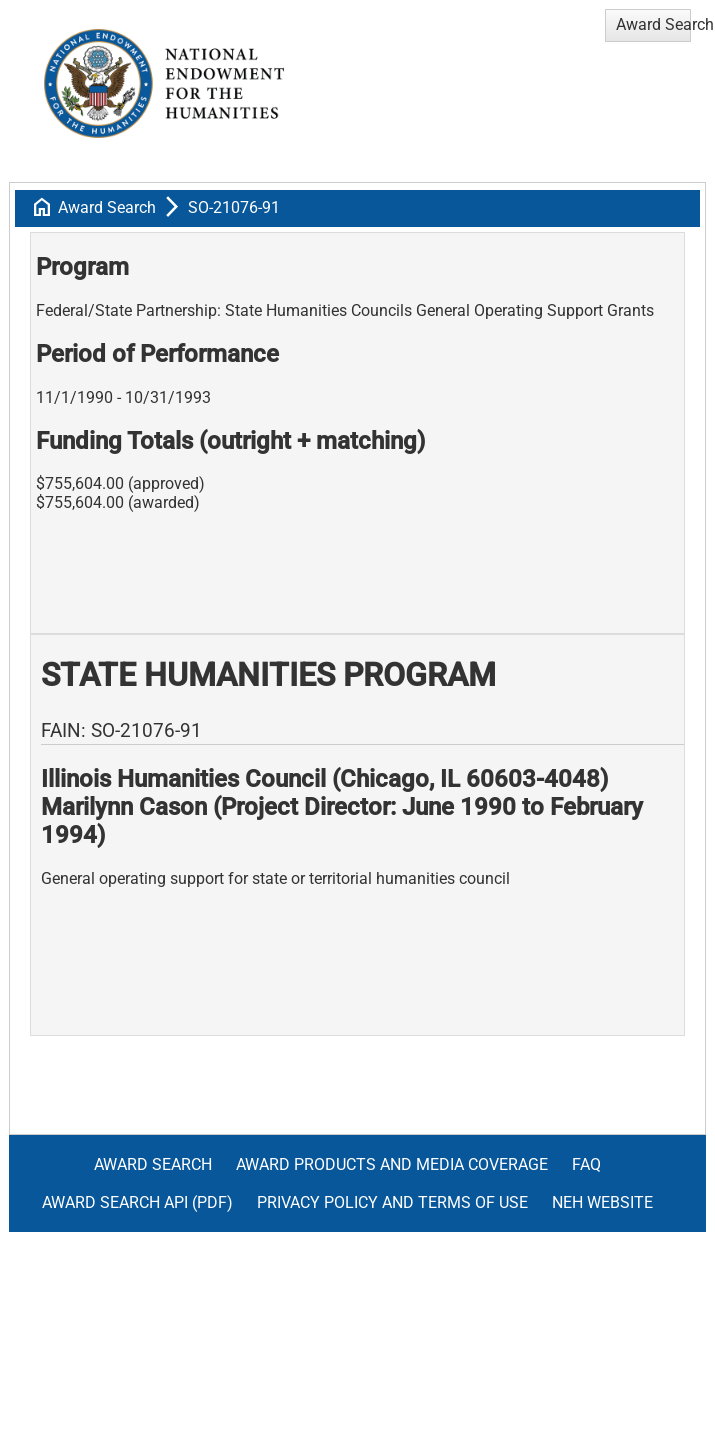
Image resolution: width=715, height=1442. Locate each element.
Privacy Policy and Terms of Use (392, 1202)
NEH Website (602, 1202)
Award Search (107, 207)
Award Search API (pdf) (137, 1202)
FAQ (586, 1164)
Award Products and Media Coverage (392, 1164)
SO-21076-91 (234, 207)
